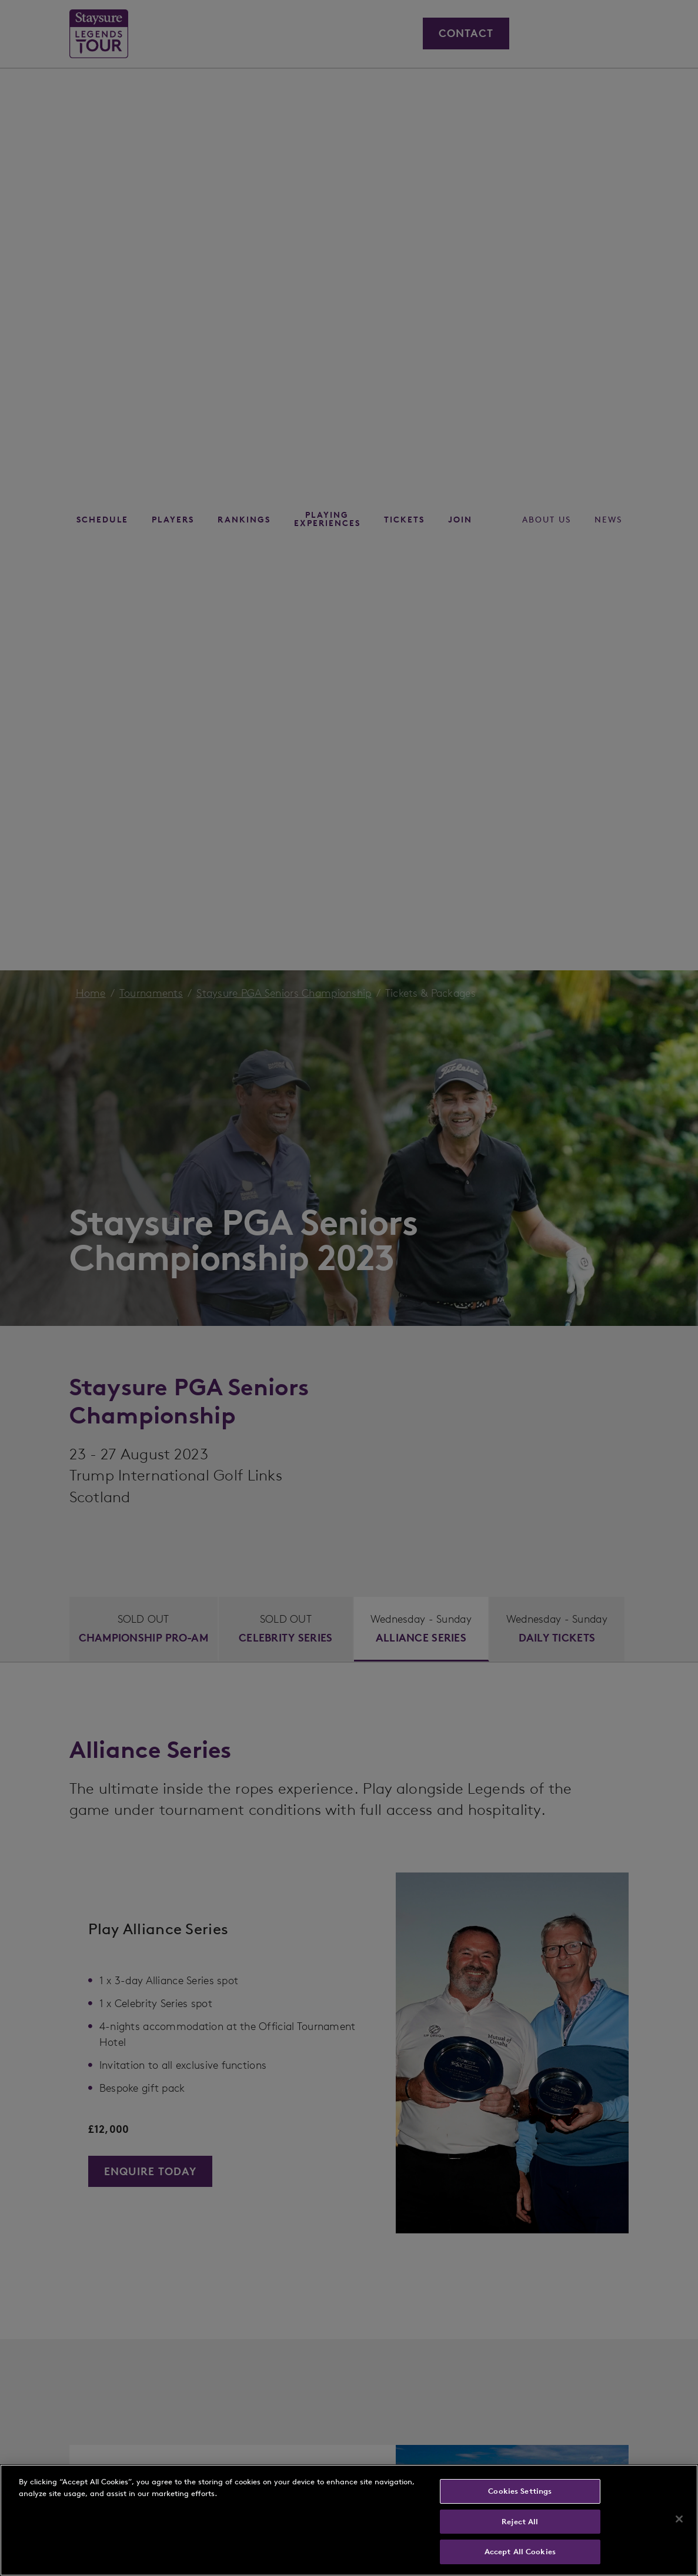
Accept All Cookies (520, 2552)
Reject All (520, 2522)
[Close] (679, 2519)
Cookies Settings (520, 2491)
